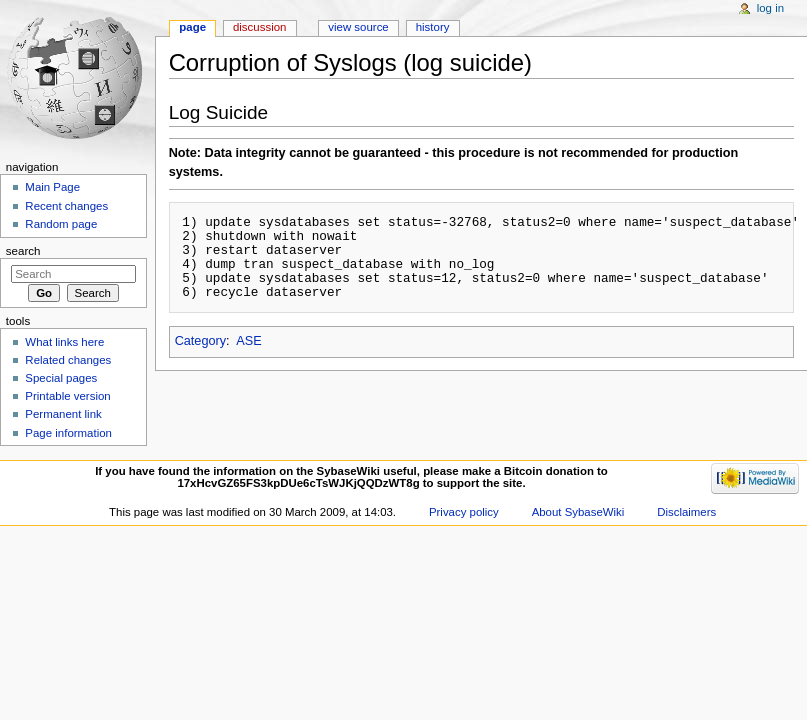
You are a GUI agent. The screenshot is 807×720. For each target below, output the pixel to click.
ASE (248, 341)
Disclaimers (686, 512)
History (433, 27)
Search (23, 251)
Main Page (52, 187)
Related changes (68, 360)
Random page (61, 224)
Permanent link (63, 414)
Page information (68, 433)
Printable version (67, 396)
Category (200, 341)
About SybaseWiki (578, 512)
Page (192, 27)
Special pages (61, 378)
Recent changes (66, 206)
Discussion (259, 27)
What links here (64, 342)
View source (358, 27)
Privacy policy (464, 512)
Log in (770, 8)
